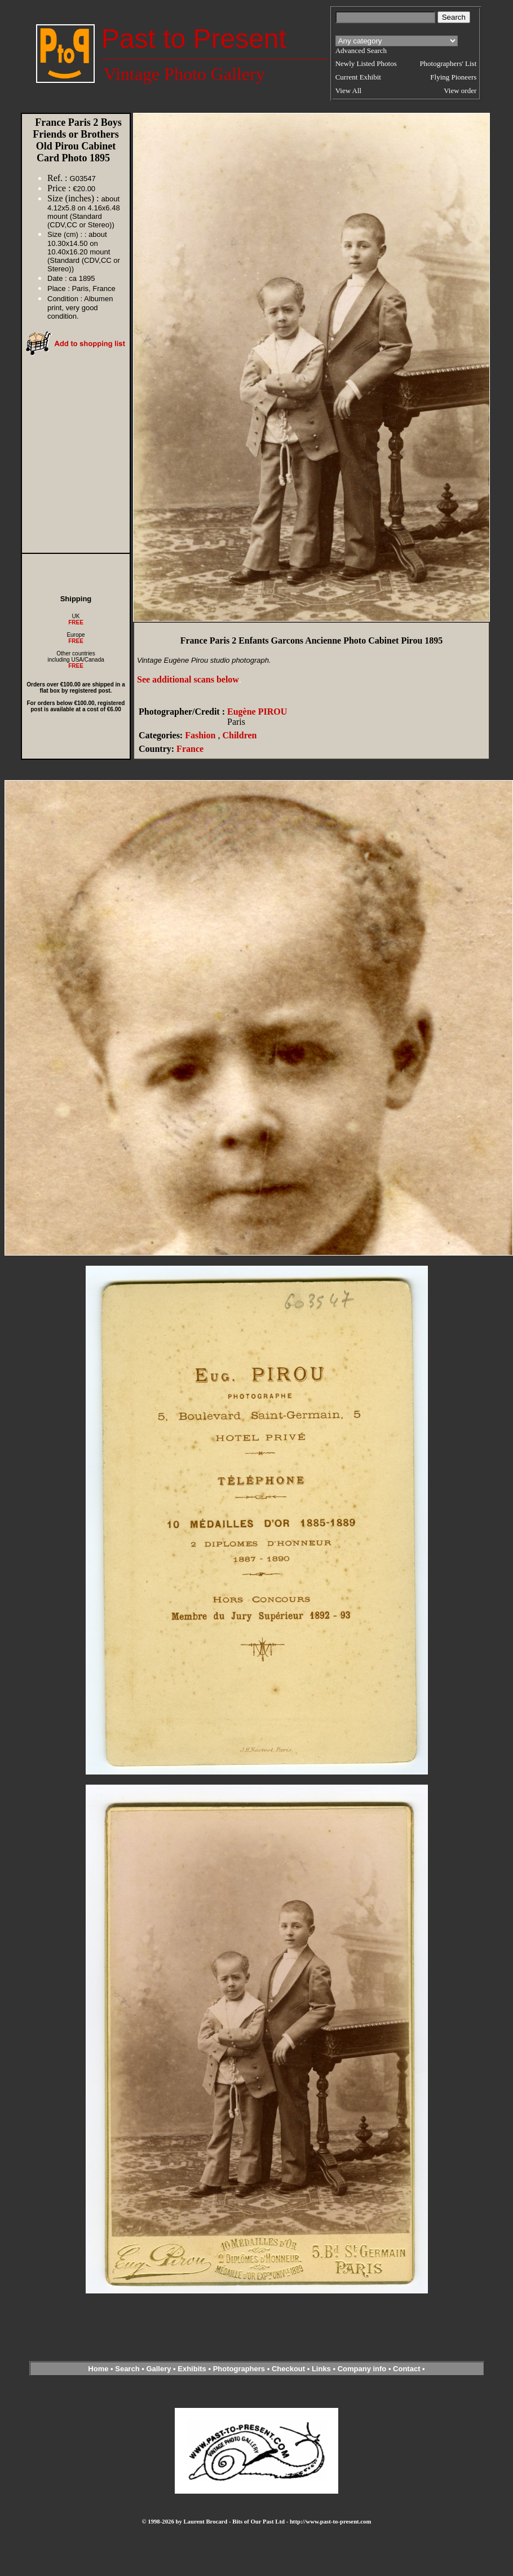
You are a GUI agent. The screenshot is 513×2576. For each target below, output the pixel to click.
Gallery (158, 2368)
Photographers (239, 2368)
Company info (363, 2368)
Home (98, 2368)
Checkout (288, 2368)
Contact (406, 2368)
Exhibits (192, 2368)
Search (127, 2368)
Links (321, 2368)
